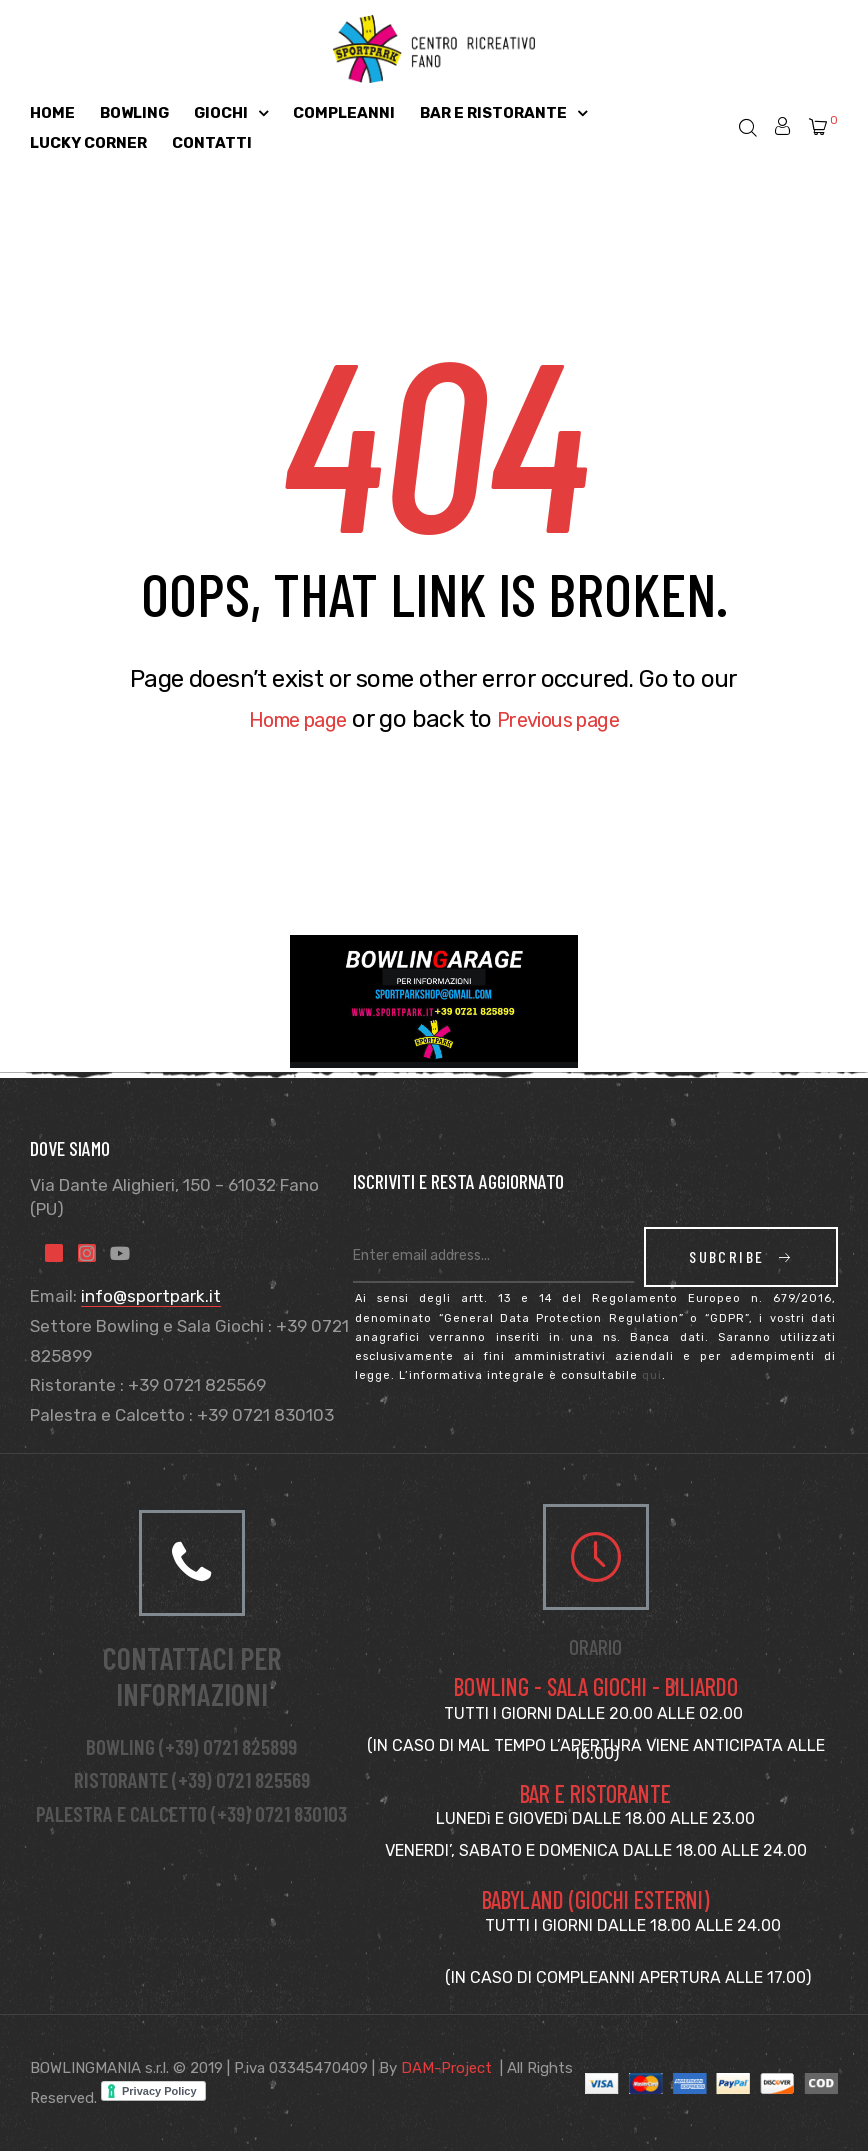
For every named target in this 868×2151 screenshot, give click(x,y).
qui (652, 1375)
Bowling (134, 113)
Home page (283, 719)
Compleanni (344, 113)
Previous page (570, 719)
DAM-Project (446, 2068)
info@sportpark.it (151, 1296)
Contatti (212, 143)
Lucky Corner (88, 143)
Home (52, 113)
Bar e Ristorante (503, 113)
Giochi (231, 113)
